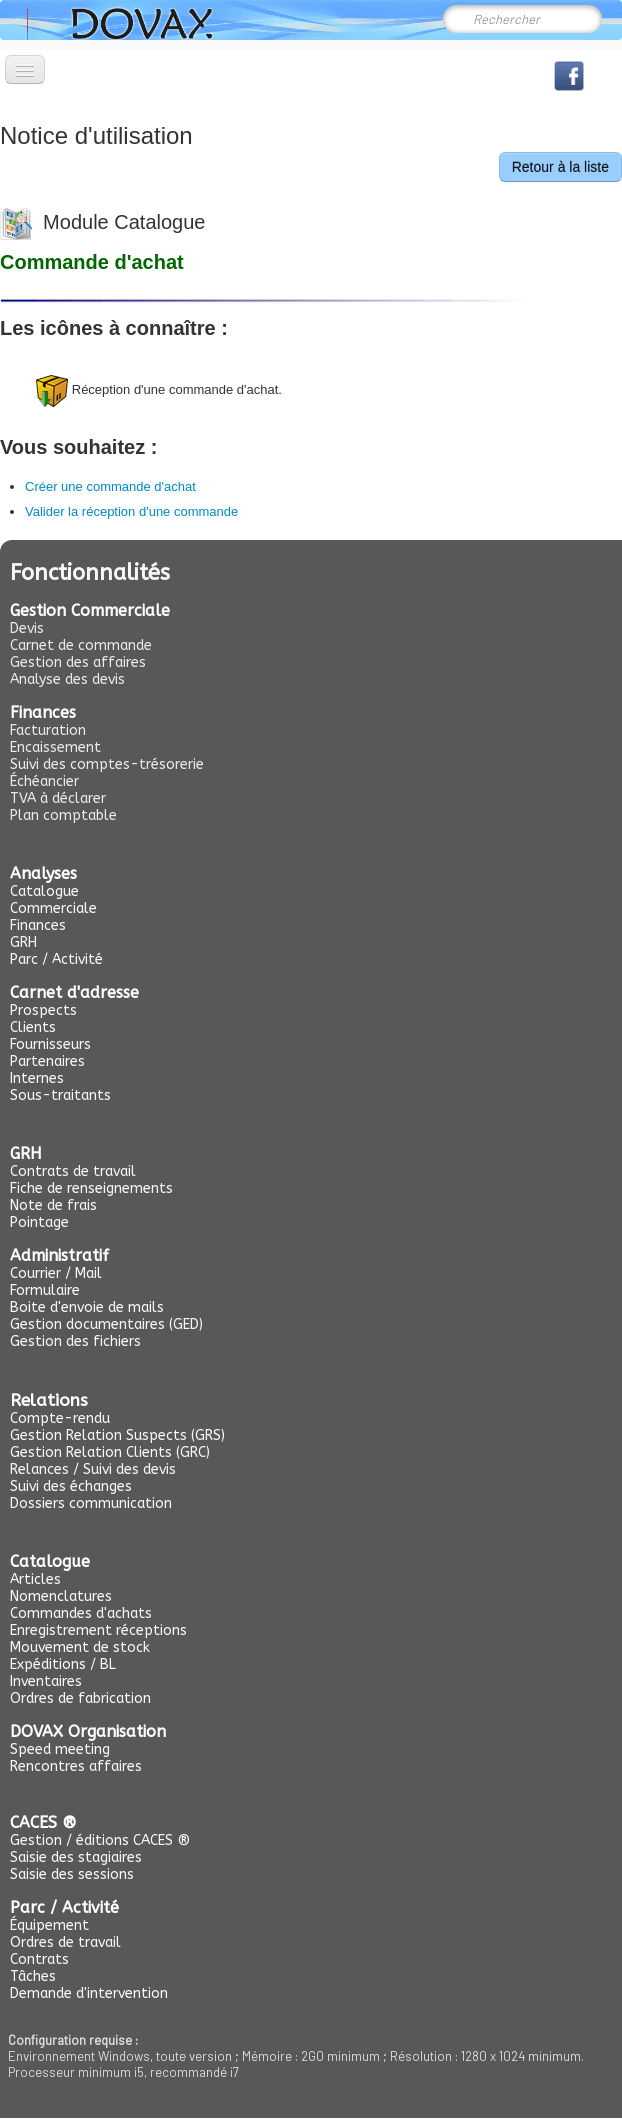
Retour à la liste (560, 167)
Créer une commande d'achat (110, 486)
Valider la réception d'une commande (131, 511)
